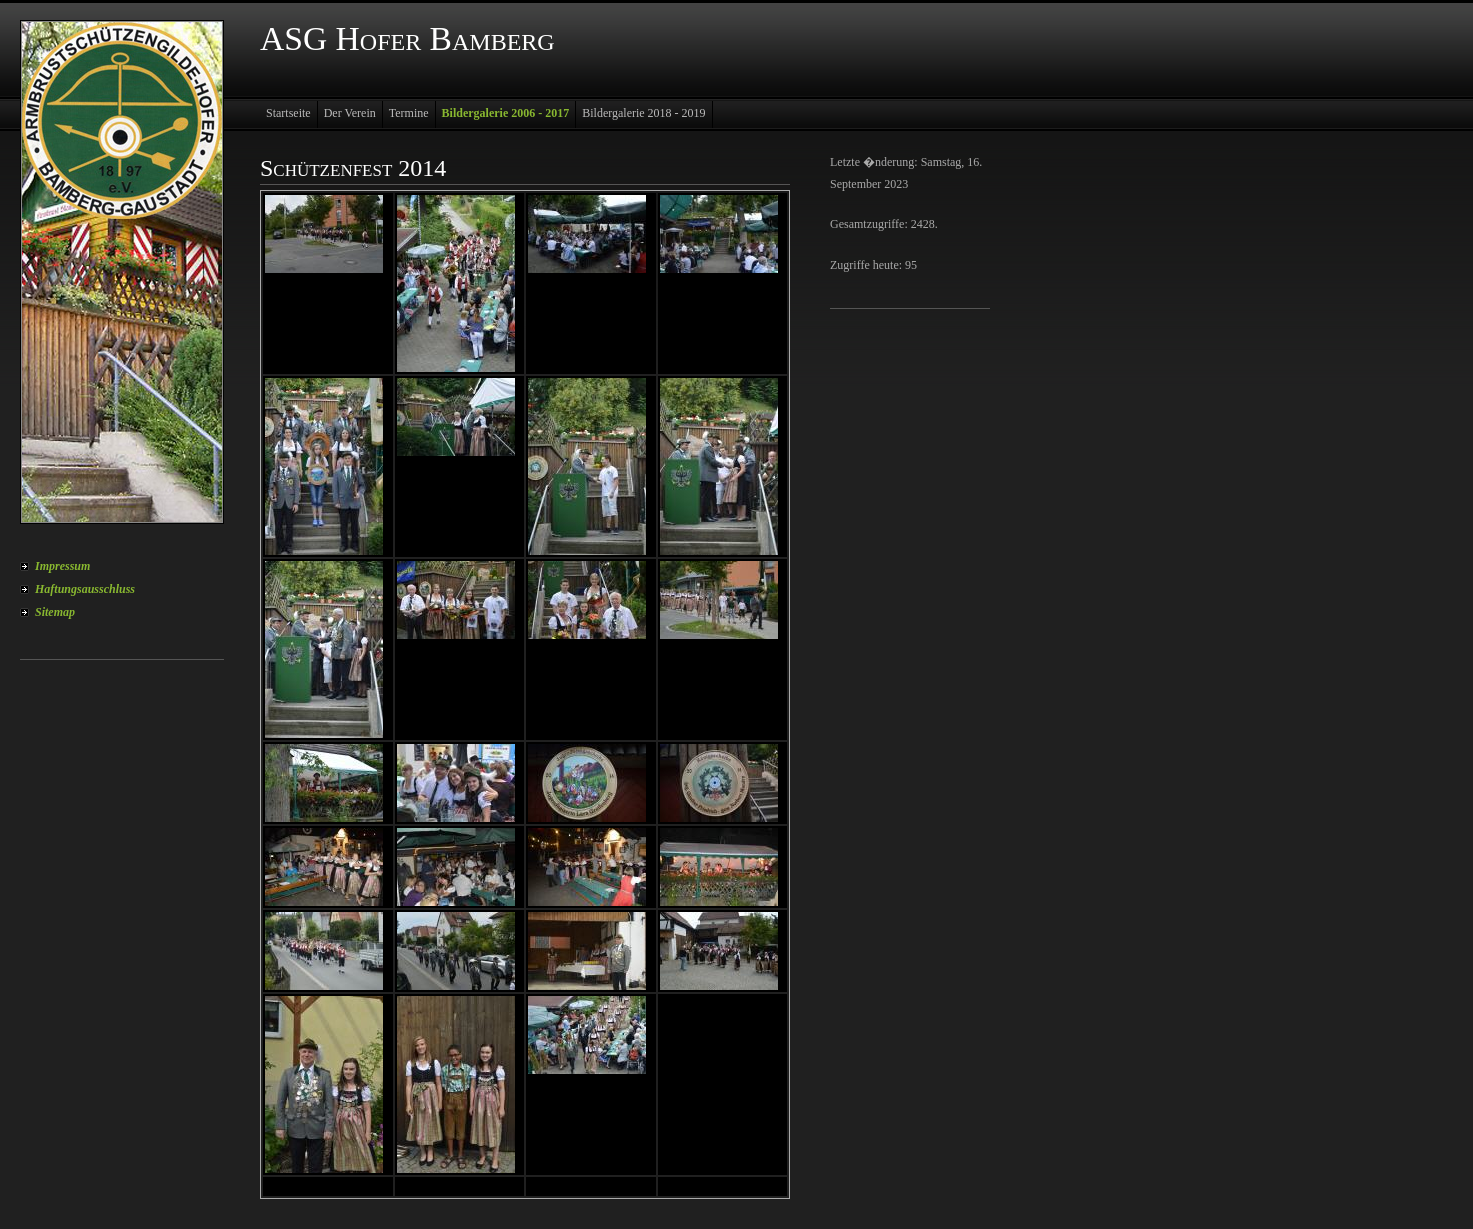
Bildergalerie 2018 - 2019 (643, 113)
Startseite (288, 113)
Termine (409, 113)
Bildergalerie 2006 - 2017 (506, 113)
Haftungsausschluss (85, 589)
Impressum (62, 566)
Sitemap (55, 612)
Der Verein (350, 113)
